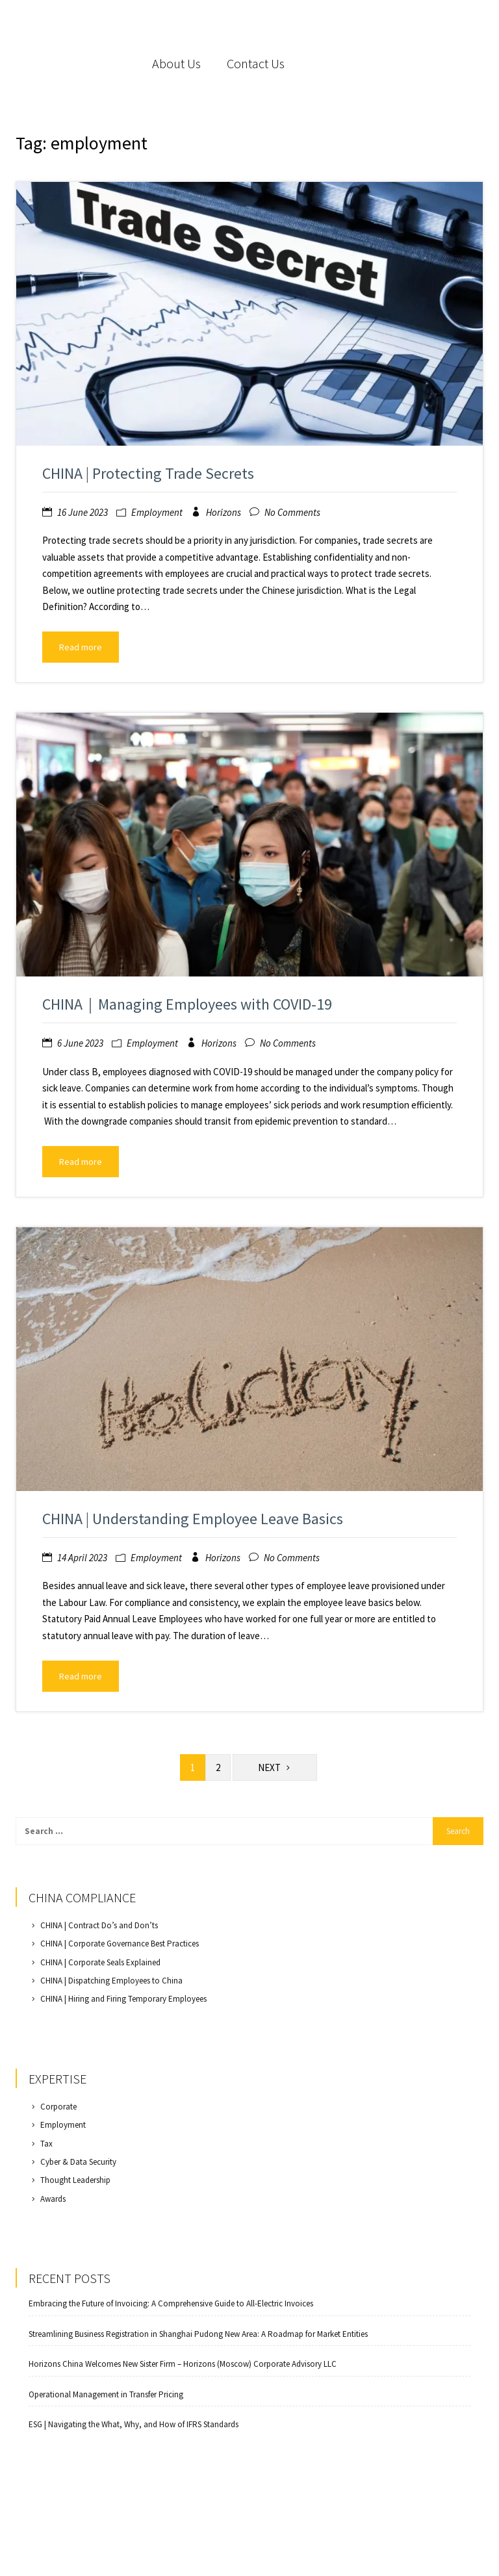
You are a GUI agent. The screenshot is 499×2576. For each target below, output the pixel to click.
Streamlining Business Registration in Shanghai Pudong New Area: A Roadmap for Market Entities (198, 2334)
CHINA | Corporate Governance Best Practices (119, 1943)
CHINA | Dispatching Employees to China (111, 1980)
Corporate (58, 2106)
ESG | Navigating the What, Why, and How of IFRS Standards (133, 2424)
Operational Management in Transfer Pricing (106, 2395)
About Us (176, 63)
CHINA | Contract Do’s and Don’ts (99, 1925)
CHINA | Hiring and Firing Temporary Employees (123, 1998)
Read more (80, 647)
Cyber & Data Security (78, 2161)
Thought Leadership (75, 2180)
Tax (46, 2143)
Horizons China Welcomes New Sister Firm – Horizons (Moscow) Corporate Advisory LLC (183, 2364)
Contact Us (256, 63)
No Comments (292, 512)
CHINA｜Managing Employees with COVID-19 (187, 1004)
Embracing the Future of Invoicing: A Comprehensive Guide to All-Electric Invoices (171, 2304)
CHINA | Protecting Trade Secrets (148, 473)
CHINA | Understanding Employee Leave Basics (192, 1519)
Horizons (223, 512)
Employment (157, 512)
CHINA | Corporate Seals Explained (100, 1962)
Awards (53, 2198)
